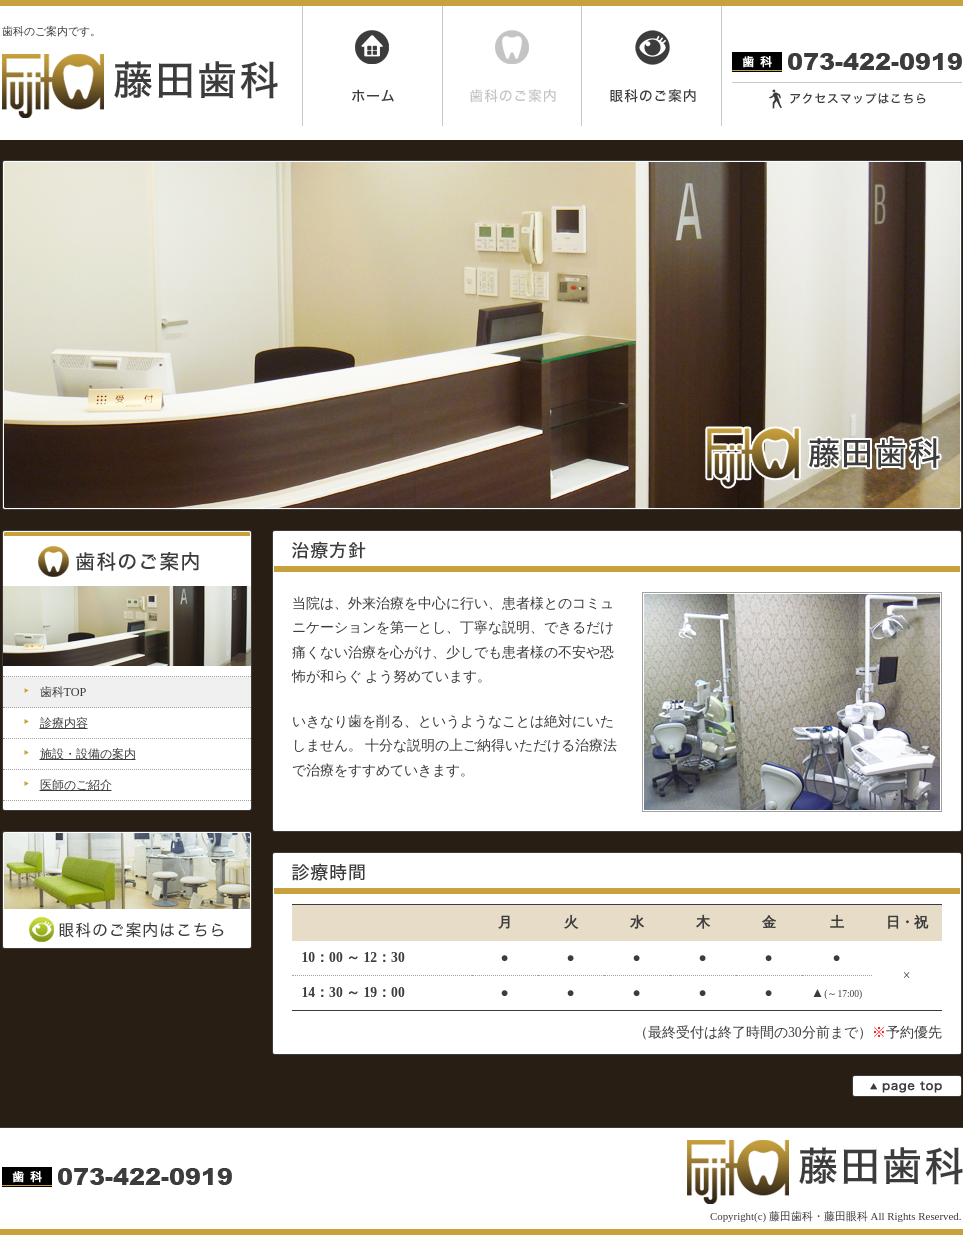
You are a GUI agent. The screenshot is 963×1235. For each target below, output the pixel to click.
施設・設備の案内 (88, 754)
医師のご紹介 (76, 785)
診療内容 (64, 723)
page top (907, 1086)
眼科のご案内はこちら (127, 890)
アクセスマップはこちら (847, 99)
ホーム (372, 66)
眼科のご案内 (652, 66)
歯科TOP (63, 692)
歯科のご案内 (512, 66)
